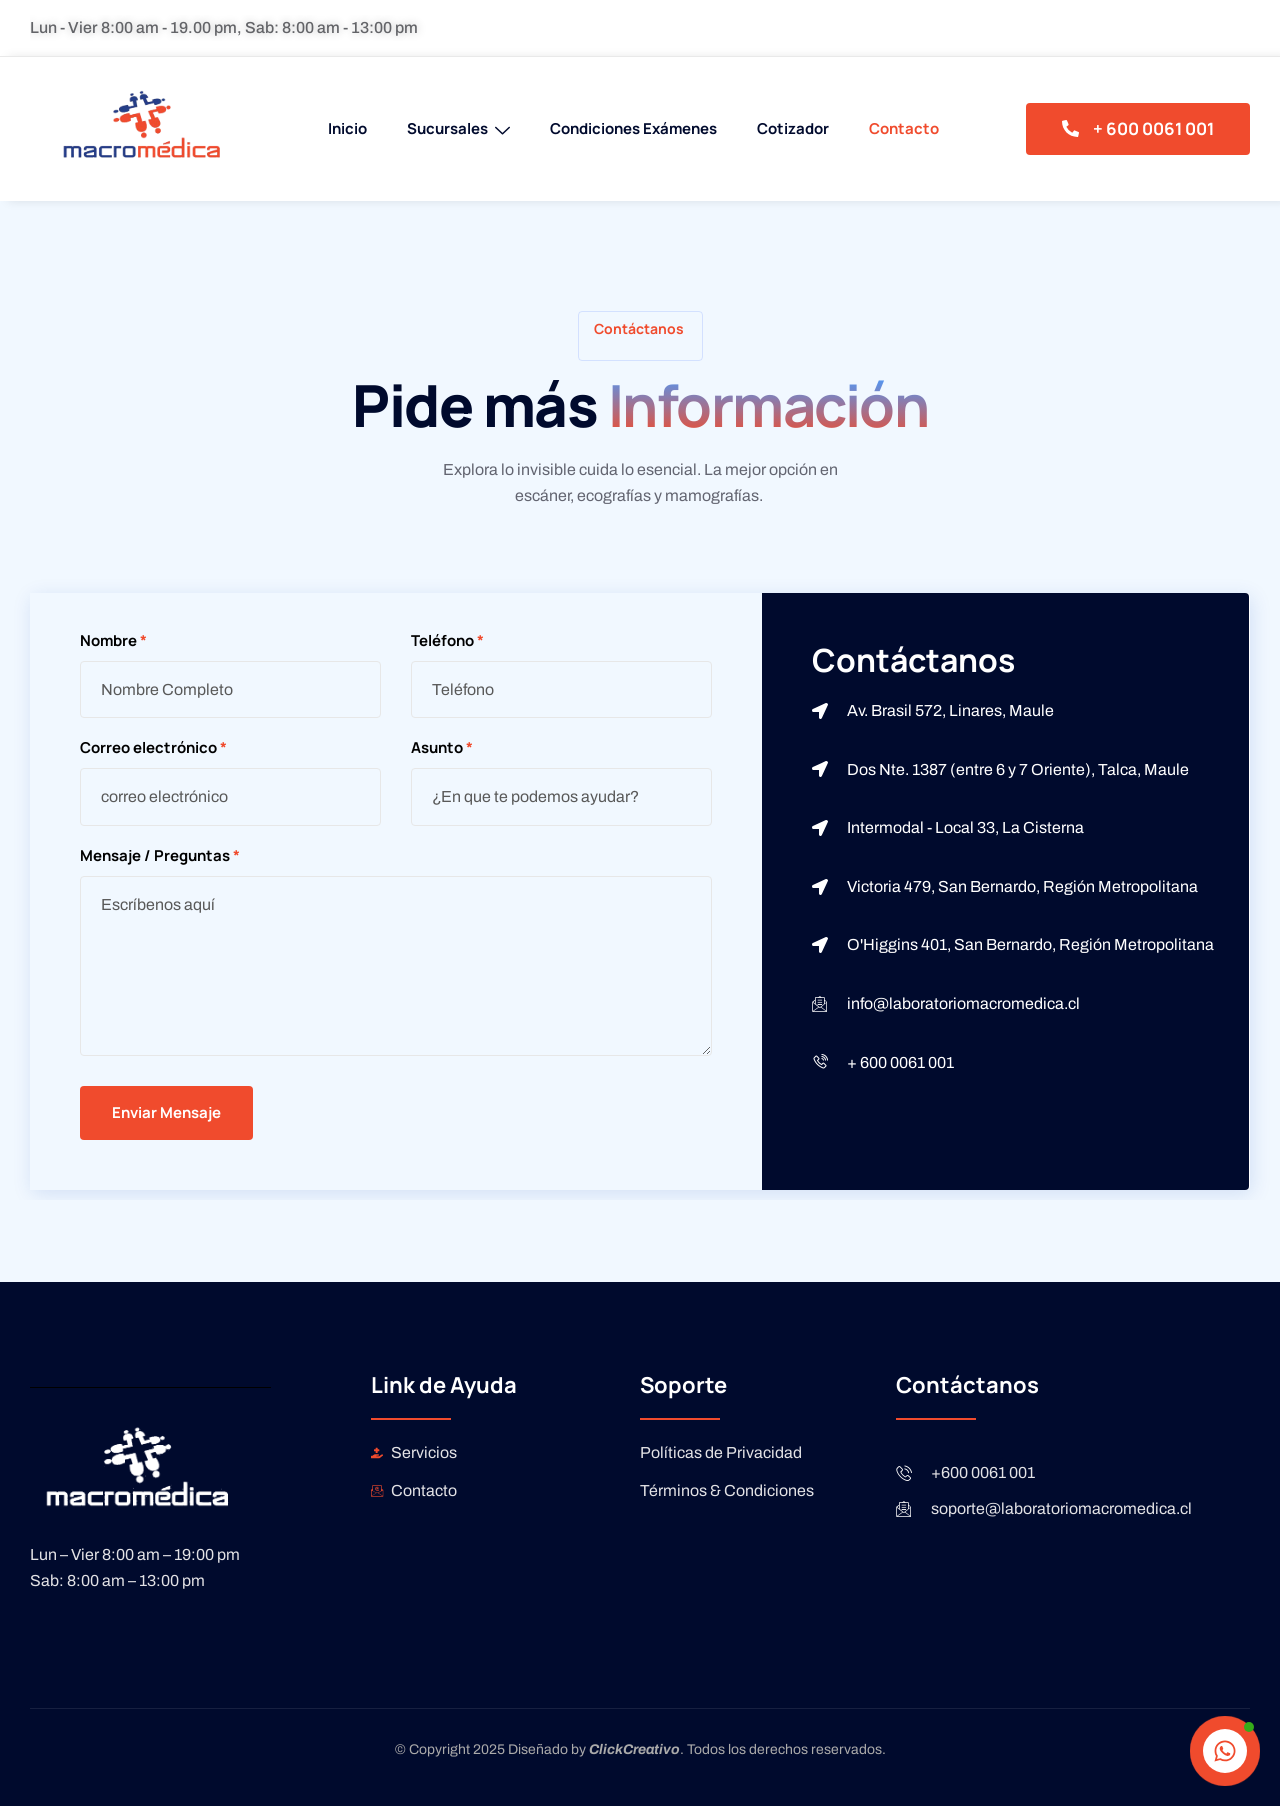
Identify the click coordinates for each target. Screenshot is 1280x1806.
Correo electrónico (153, 748)
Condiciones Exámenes (633, 128)
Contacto (904, 128)
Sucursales (458, 128)
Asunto (442, 748)
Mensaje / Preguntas (160, 856)
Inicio (347, 128)
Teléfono (447, 641)
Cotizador (793, 128)
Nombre (113, 641)
